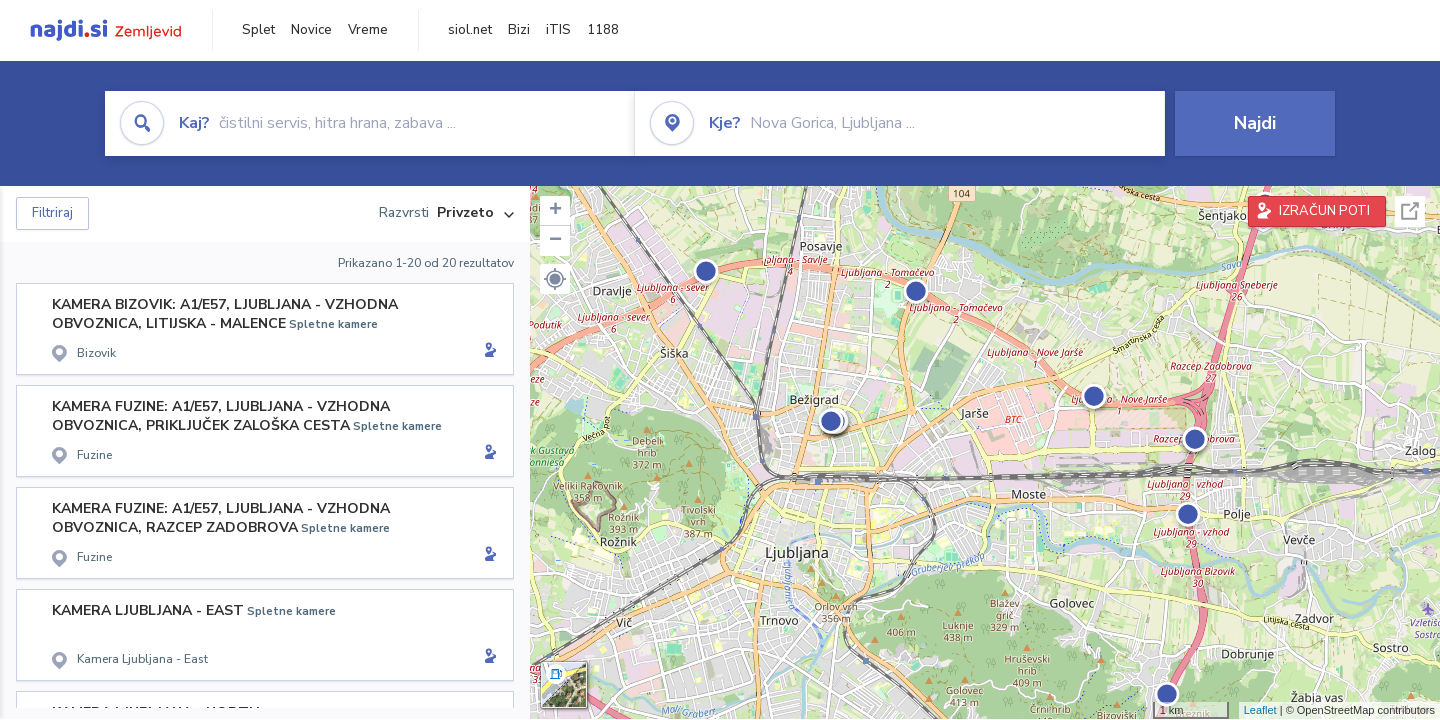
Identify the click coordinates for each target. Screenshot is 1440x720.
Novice (311, 30)
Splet (258, 30)
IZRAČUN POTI (1324, 211)
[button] (555, 279)
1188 (603, 30)
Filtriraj (52, 213)
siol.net (470, 30)
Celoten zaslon (1410, 211)
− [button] (555, 241)
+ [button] (555, 211)
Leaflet (1260, 710)
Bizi (519, 30)
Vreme (368, 30)
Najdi (1255, 123)
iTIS (558, 30)
